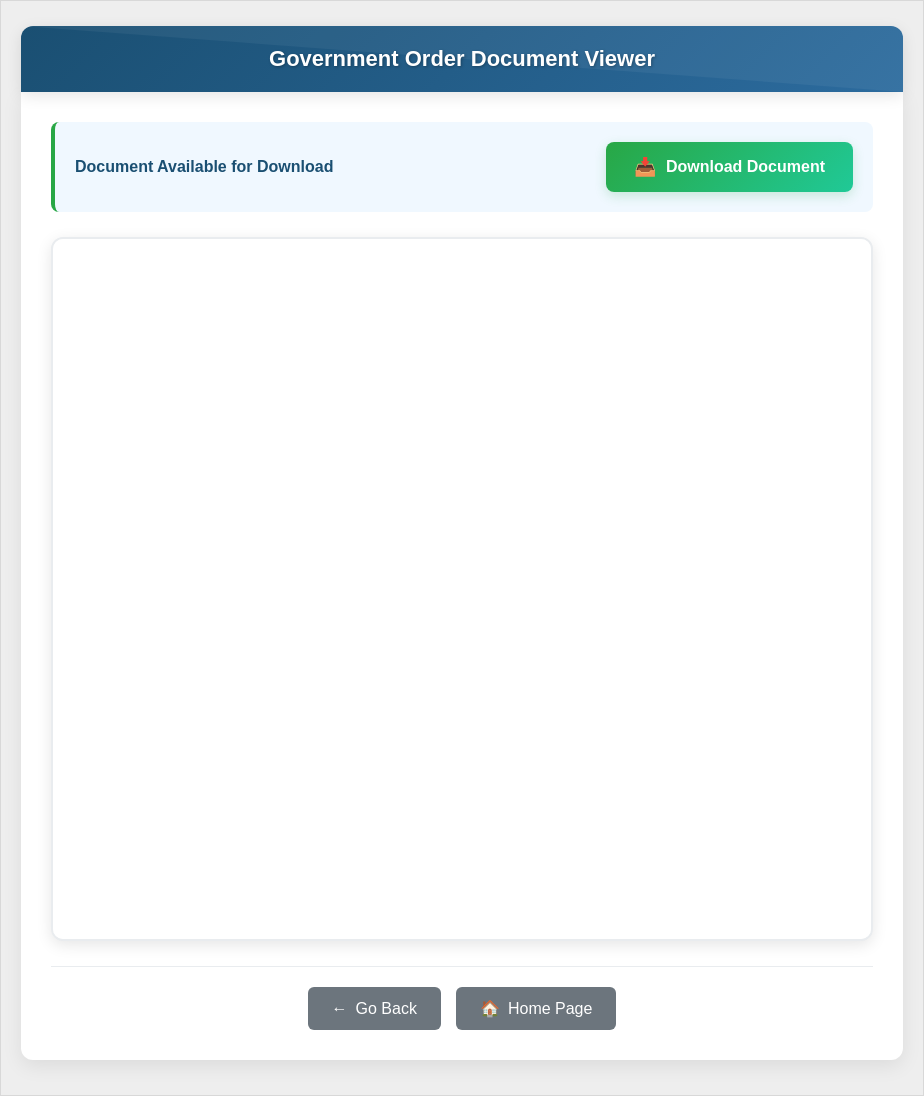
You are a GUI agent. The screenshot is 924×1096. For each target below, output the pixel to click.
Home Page (550, 1008)
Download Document (745, 166)
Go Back (386, 1008)
